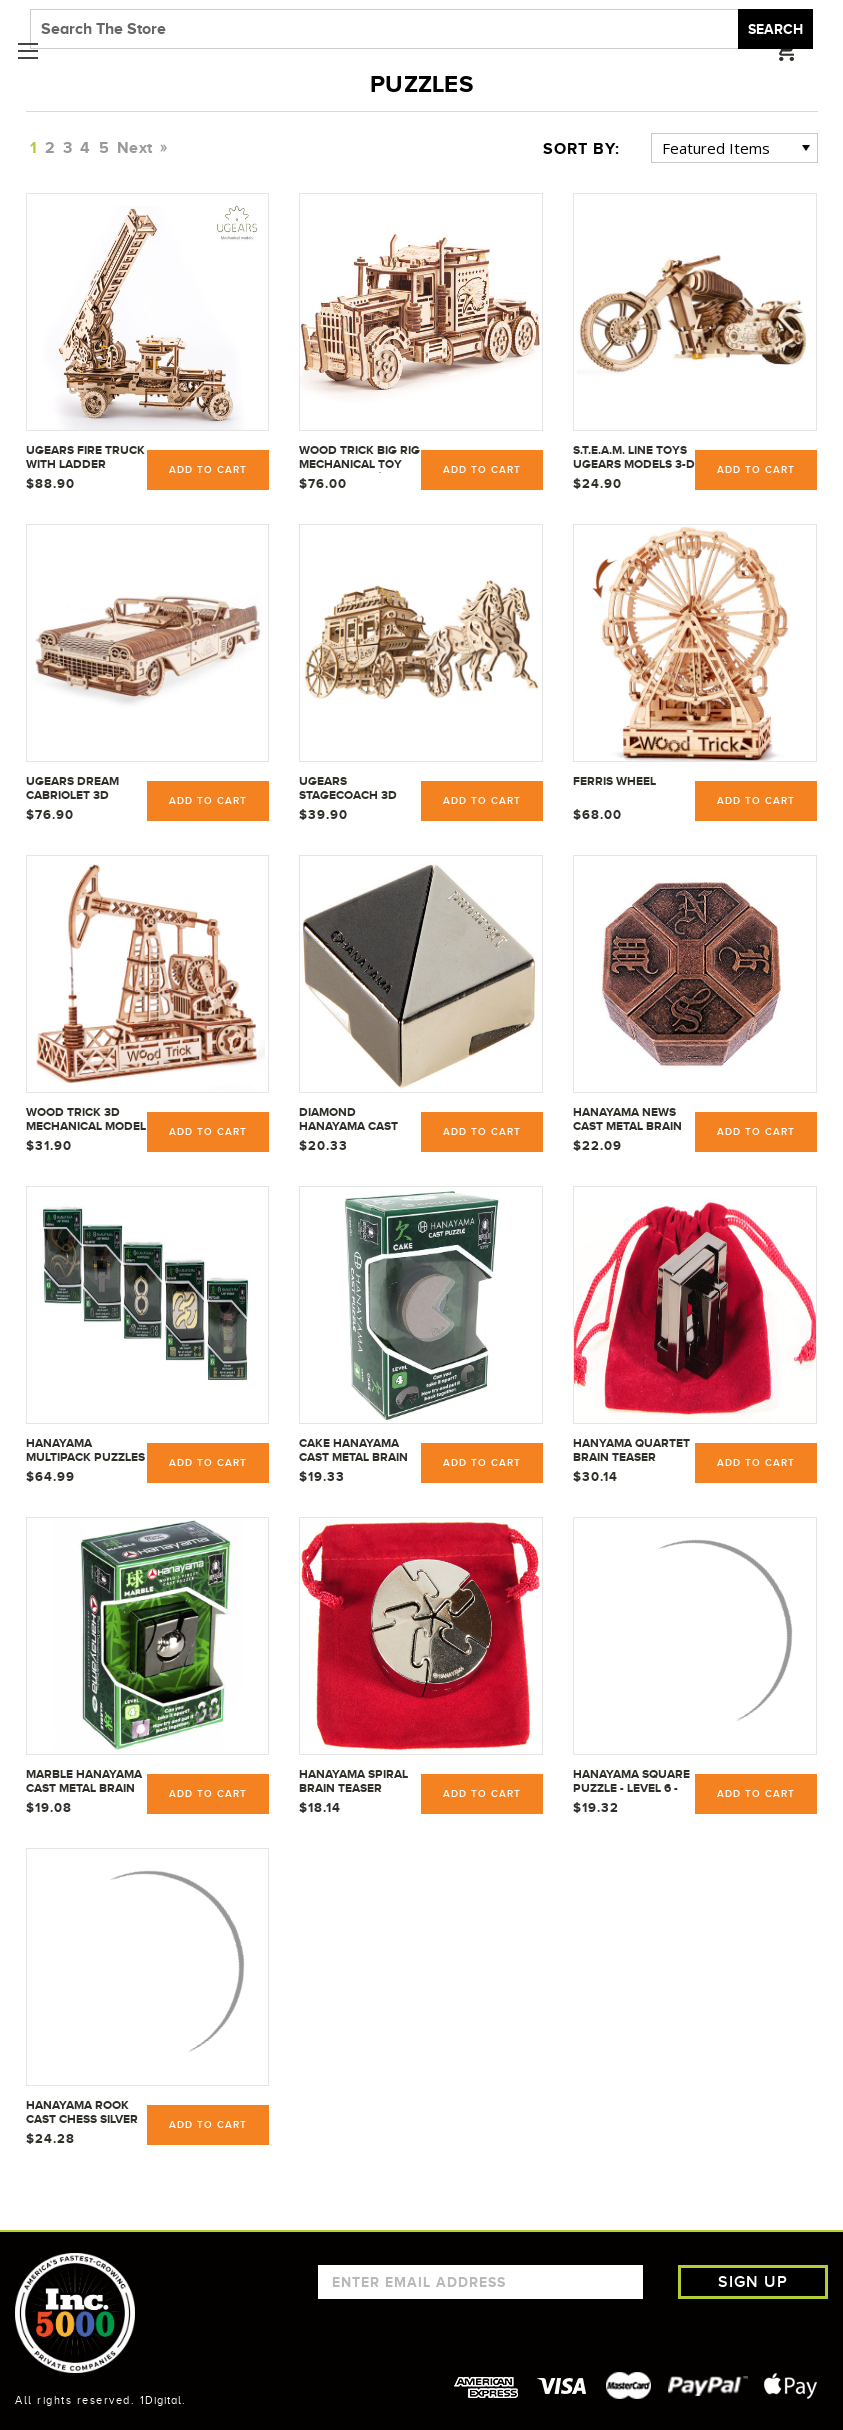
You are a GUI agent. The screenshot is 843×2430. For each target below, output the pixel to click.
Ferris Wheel (614, 781)
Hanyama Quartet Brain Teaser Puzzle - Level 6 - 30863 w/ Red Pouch (631, 1451)
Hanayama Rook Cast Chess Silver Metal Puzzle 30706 (87, 2113)
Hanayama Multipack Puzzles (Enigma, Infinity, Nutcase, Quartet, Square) (85, 1451)
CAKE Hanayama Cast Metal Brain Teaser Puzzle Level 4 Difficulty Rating (355, 1451)
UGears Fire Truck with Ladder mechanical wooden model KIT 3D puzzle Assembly (85, 458)
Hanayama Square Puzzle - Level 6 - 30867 (631, 1782)
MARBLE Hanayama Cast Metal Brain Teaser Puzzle (84, 1782)
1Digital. (163, 2400)
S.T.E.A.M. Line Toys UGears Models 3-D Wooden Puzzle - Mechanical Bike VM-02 (634, 458)
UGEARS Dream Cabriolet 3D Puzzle (72, 789)
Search (775, 29)
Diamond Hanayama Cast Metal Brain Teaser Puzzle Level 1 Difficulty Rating (354, 1120)
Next (139, 148)
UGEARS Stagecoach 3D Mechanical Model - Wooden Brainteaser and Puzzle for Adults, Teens (360, 789)
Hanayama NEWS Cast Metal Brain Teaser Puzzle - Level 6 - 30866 (627, 1120)
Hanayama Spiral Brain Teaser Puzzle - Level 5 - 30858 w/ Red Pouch (353, 1782)
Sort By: (581, 149)
